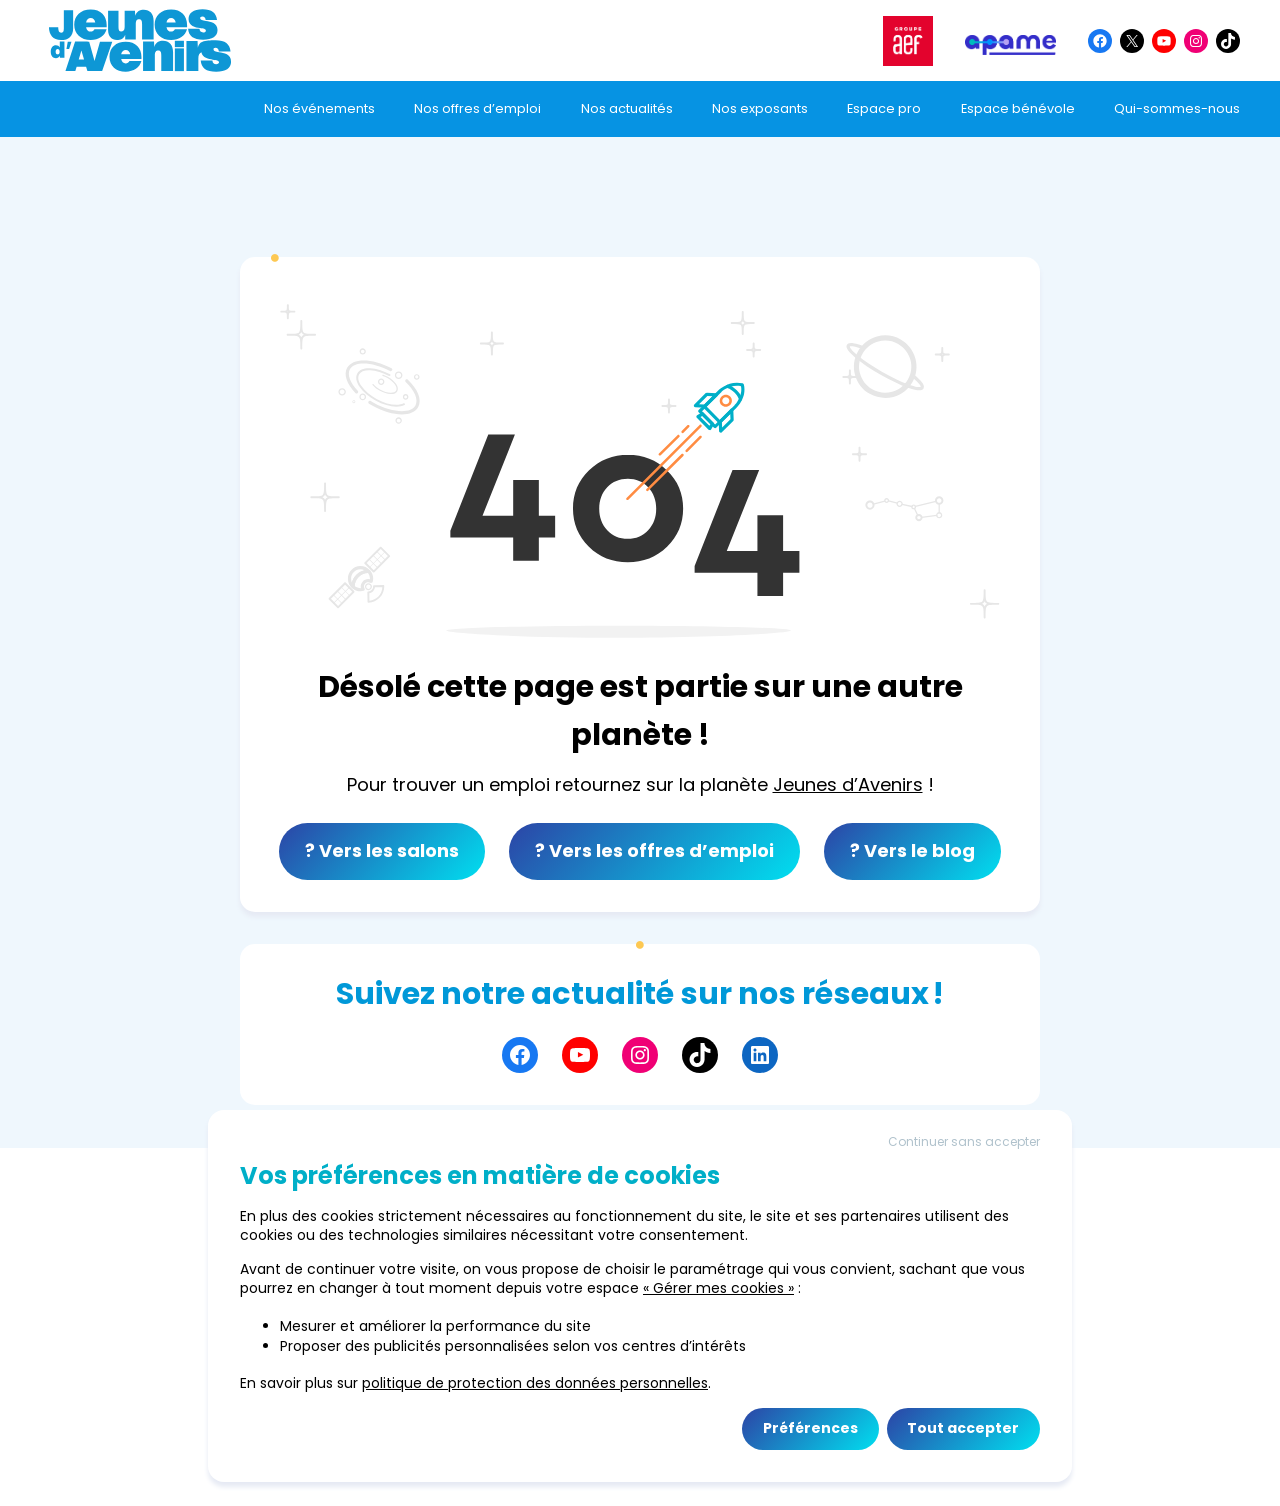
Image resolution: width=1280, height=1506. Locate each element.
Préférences (810, 1428)
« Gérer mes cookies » (718, 1288)
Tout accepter (963, 1428)
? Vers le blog (912, 850)
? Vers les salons (382, 850)
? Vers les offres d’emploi (654, 850)
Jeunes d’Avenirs (848, 784)
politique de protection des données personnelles (535, 1383)
